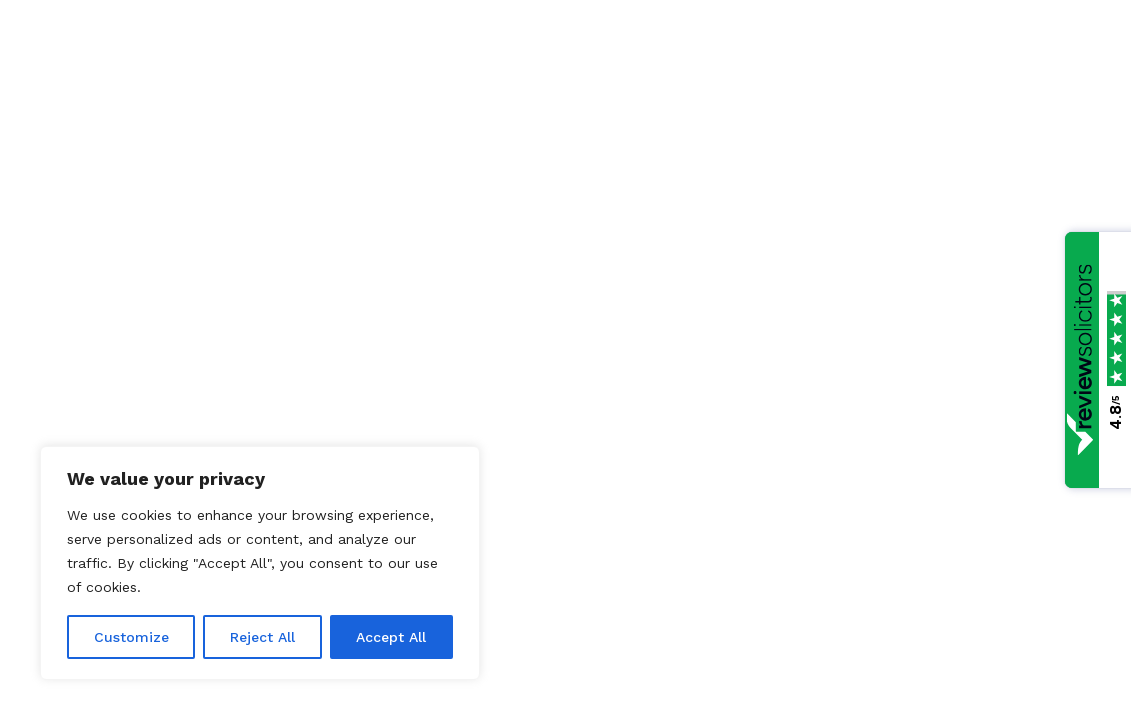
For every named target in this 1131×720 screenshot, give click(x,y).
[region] (260, 563)
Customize (131, 637)
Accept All (391, 637)
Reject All (262, 637)
